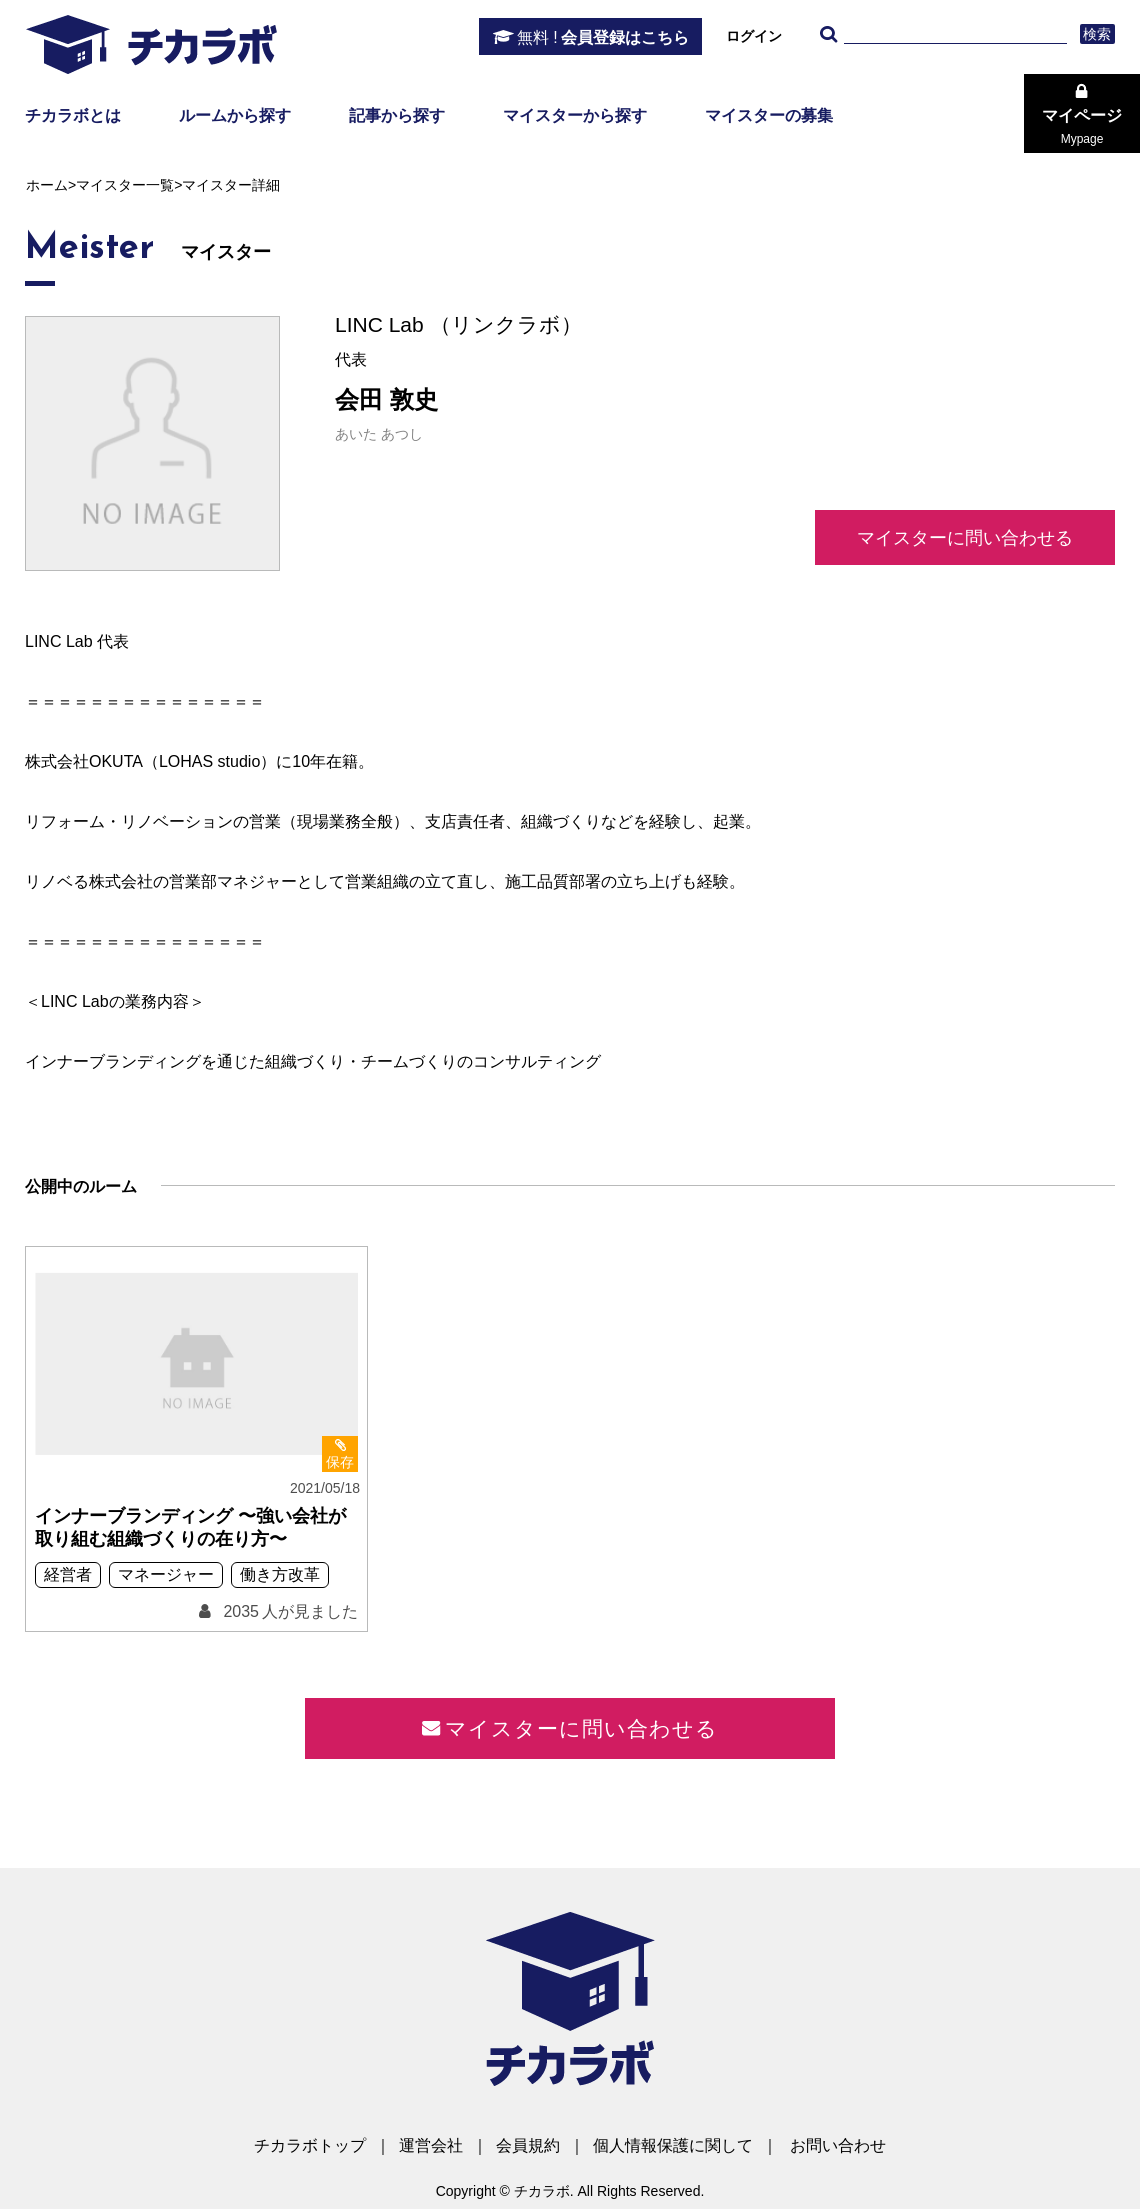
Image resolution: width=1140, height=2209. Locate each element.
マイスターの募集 (769, 115)
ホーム (47, 185)
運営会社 (431, 2145)
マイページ (1082, 127)
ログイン (754, 36)
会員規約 (528, 2145)
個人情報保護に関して (673, 2145)
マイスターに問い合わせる (965, 538)
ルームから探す (235, 115)
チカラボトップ (310, 2145)
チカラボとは (73, 115)
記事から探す (397, 115)
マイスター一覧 (125, 185)
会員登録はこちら (603, 38)
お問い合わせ (838, 2145)
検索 (1097, 34)
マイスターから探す (575, 115)
